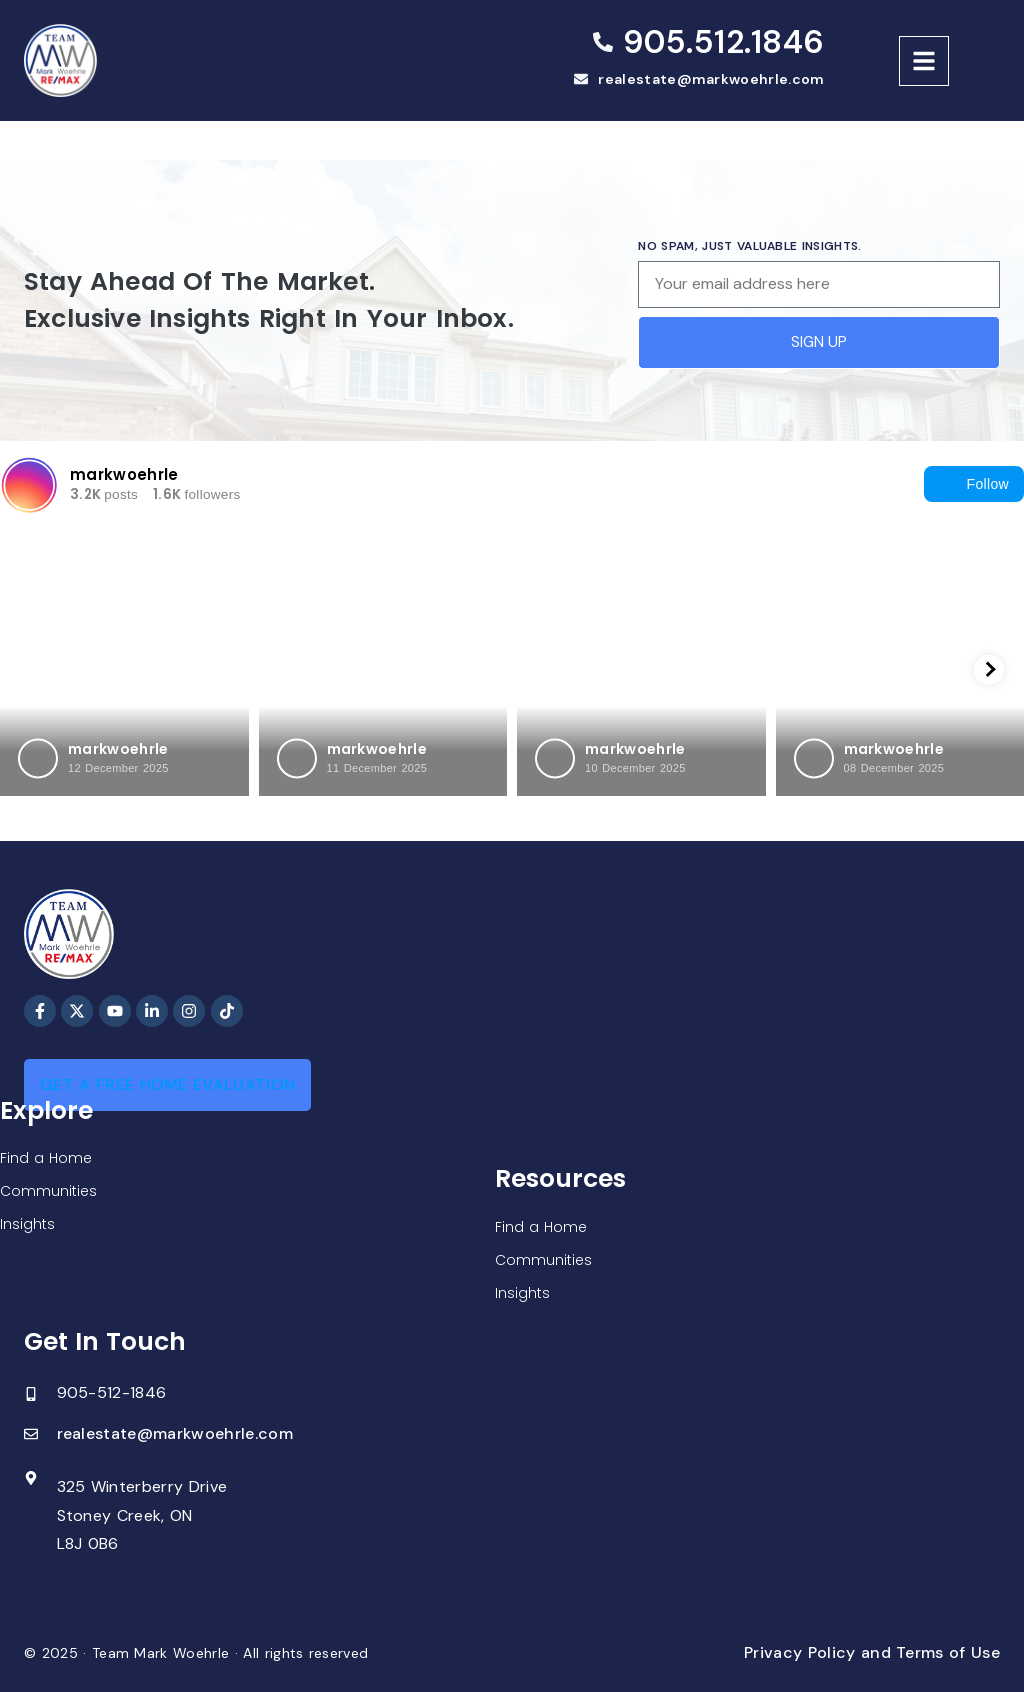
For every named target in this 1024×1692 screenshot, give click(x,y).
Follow (974, 484)
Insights (27, 1224)
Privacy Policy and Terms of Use (872, 1652)
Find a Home (46, 1158)
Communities (48, 1191)
